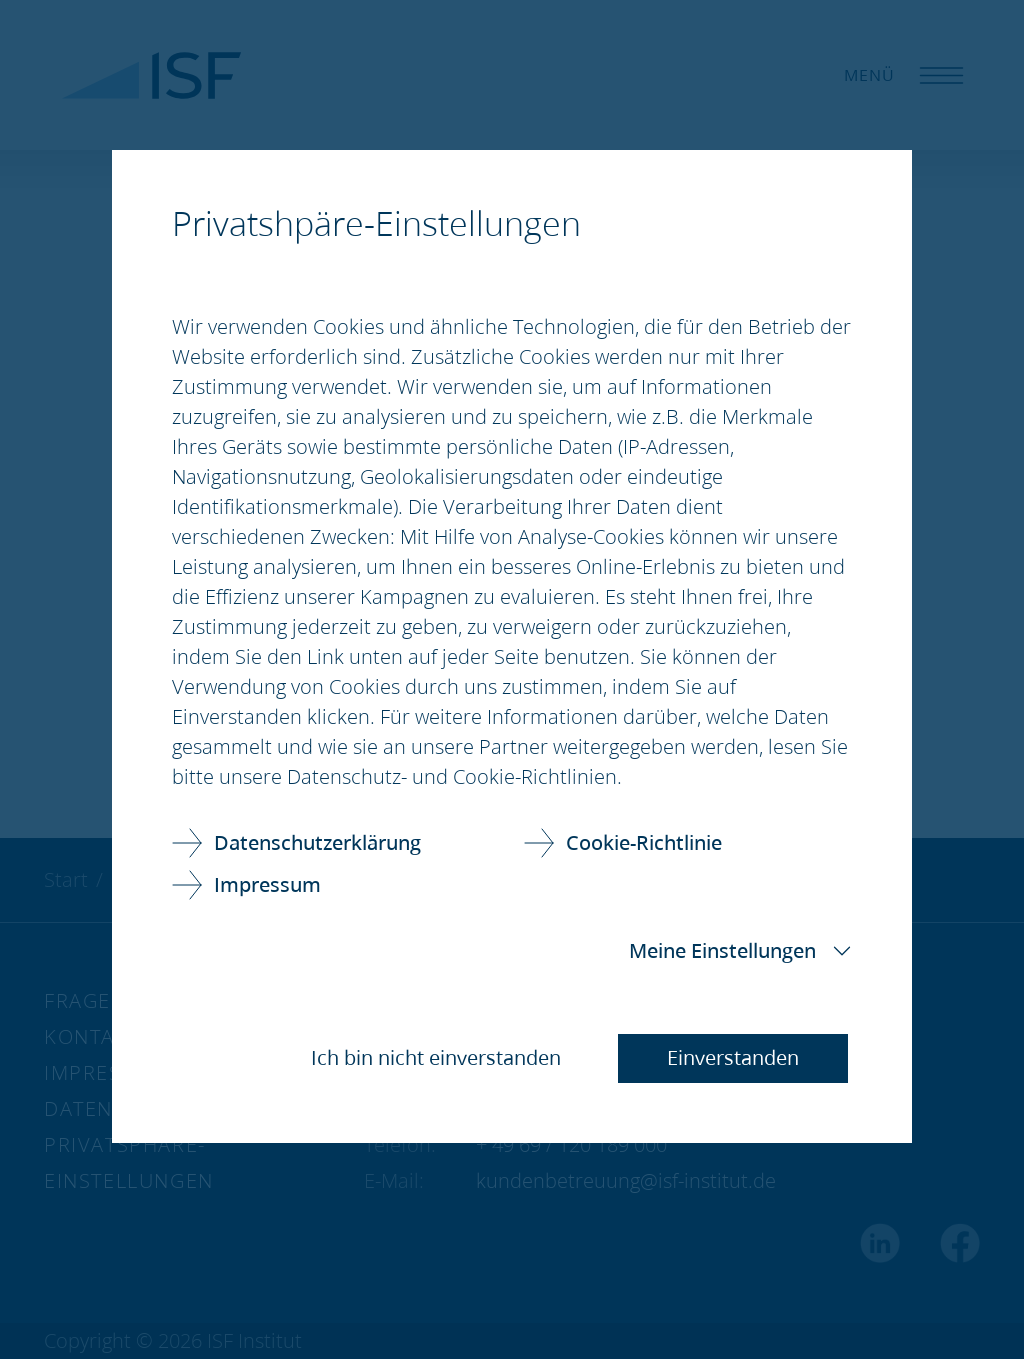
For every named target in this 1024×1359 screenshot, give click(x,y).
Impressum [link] (267, 884)
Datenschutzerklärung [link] (317, 842)
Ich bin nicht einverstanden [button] (436, 1057)
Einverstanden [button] (733, 1057)
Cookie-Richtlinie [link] (644, 842)
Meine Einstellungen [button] (722, 950)
